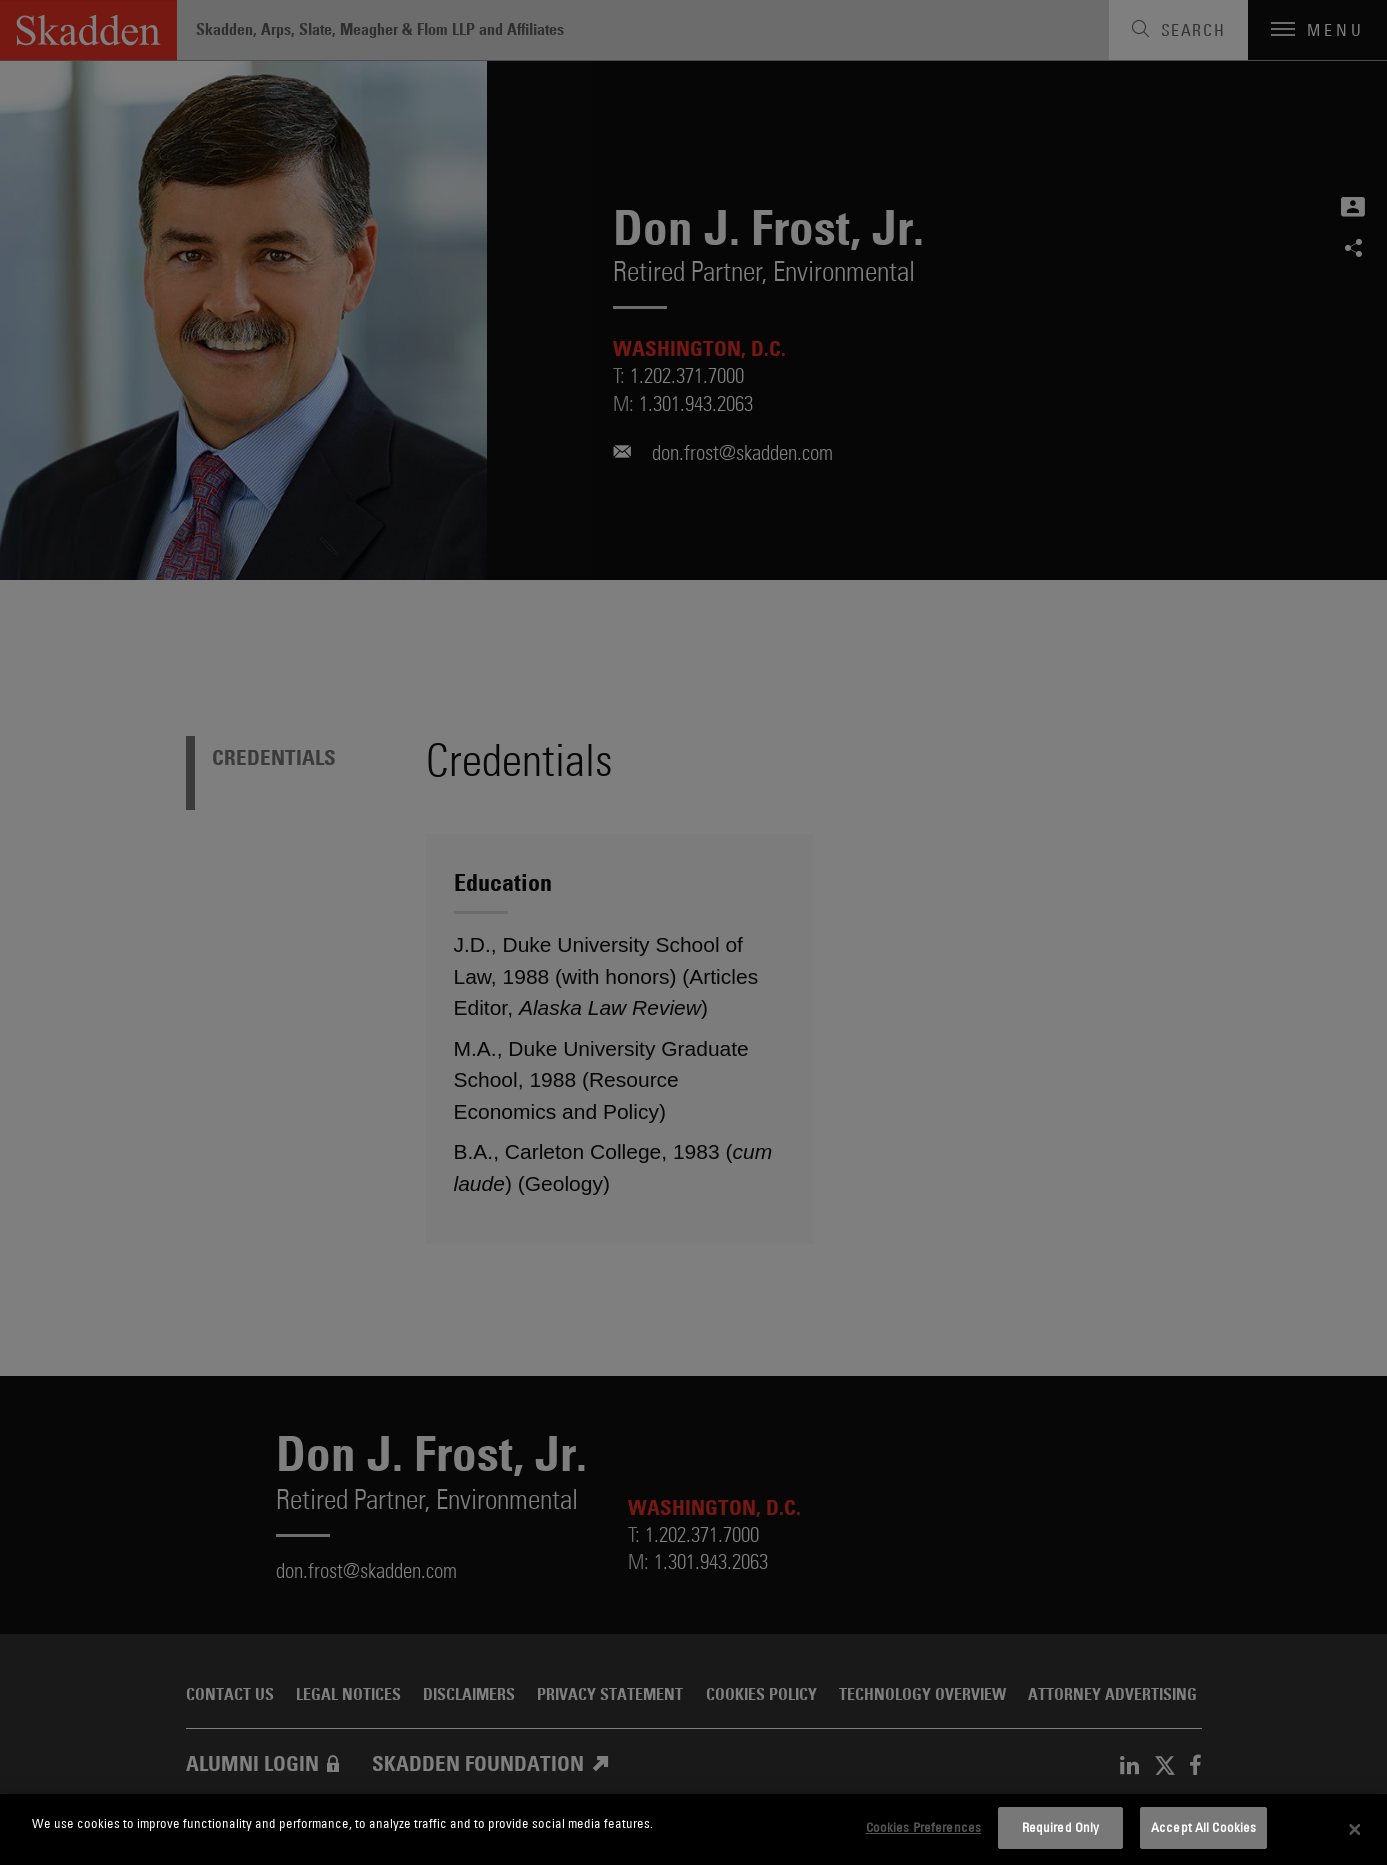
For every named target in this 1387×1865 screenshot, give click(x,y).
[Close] (1355, 1830)
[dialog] (693, 1829)
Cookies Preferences (923, 1827)
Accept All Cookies (1203, 1827)
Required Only (1061, 1827)
